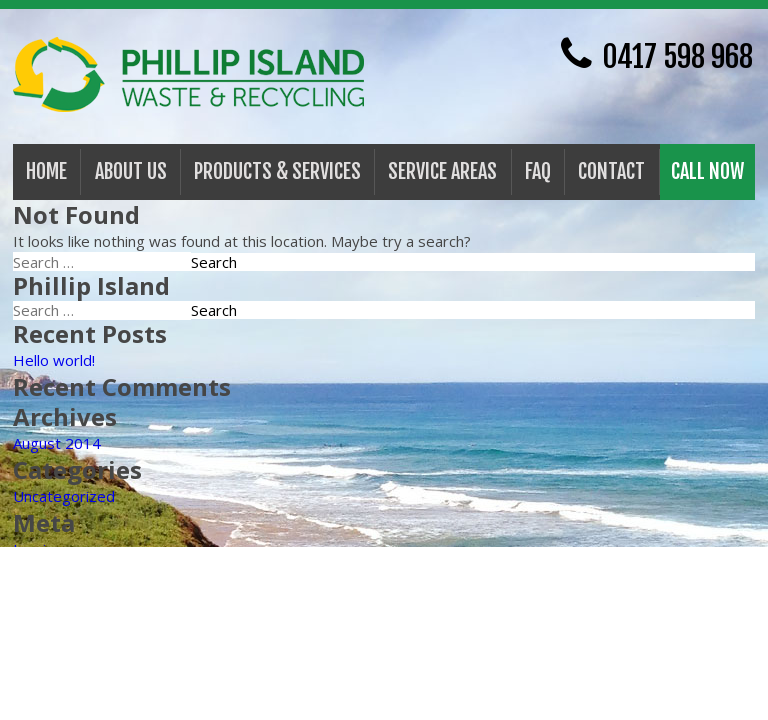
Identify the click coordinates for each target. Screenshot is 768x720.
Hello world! (54, 360)
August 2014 (57, 443)
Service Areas (442, 171)
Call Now (707, 171)
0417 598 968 (657, 55)
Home (46, 171)
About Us (131, 171)
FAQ (538, 171)
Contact (611, 171)
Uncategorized (64, 496)
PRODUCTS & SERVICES (277, 171)
